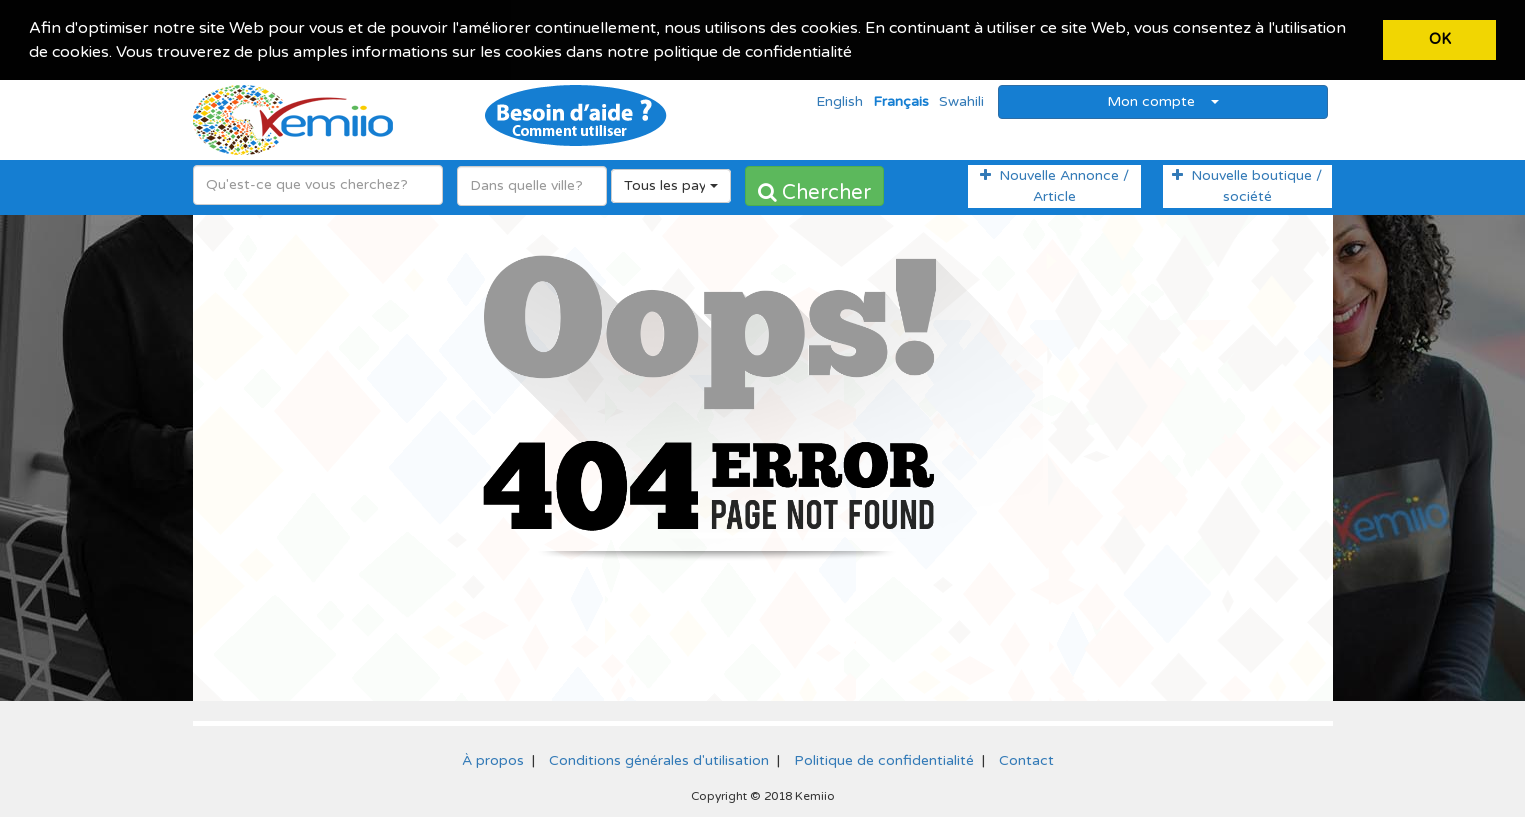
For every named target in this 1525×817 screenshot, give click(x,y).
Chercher (814, 191)
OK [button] (1440, 39)
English (839, 99)
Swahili (961, 99)
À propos (493, 758)
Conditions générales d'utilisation (659, 758)
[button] (859, 54)
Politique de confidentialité (884, 758)
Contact (1026, 758)
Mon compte (1163, 99)
